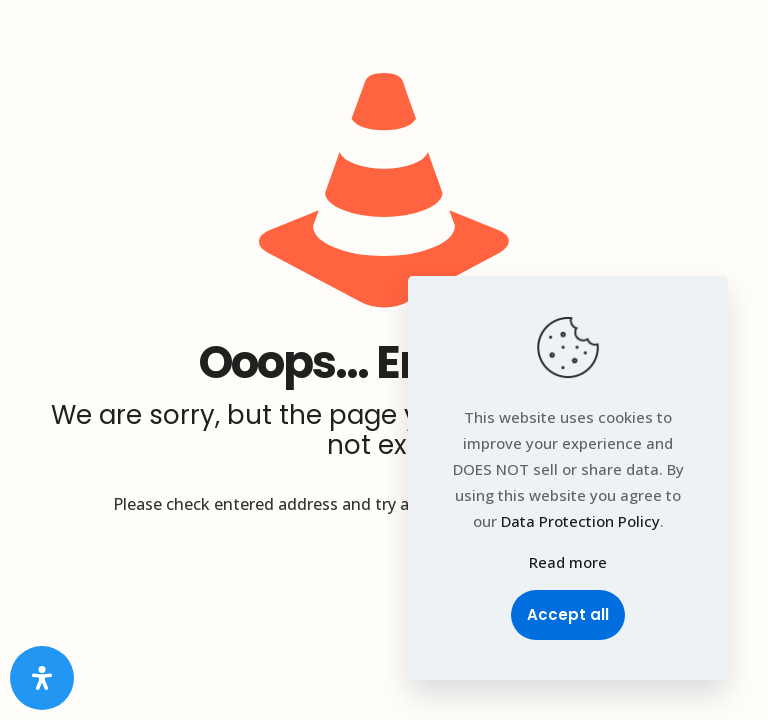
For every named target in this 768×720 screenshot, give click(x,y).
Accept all (568, 614)
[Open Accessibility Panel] (42, 678)
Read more (568, 562)
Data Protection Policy (580, 521)
